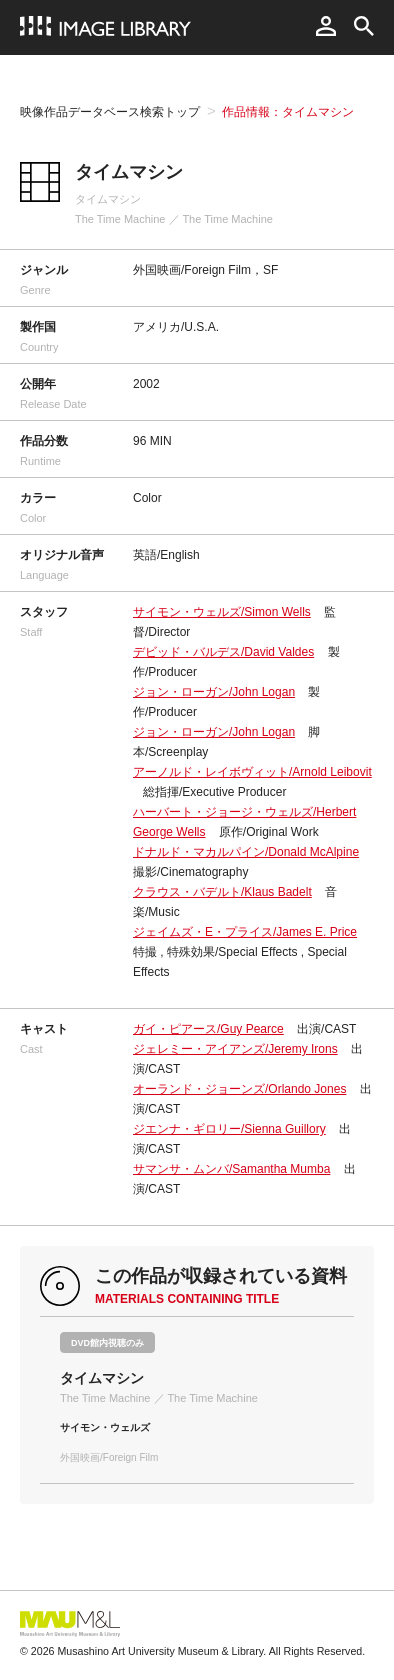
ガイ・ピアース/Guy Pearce (208, 1029)
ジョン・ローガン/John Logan (214, 692)
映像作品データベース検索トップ (110, 112)
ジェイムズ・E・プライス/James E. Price (245, 932)
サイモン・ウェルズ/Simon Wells (222, 612)
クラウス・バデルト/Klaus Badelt (222, 892)
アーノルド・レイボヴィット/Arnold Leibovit (252, 772)
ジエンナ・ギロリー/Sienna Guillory (229, 1129)
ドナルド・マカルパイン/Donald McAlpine (246, 852)
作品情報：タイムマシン (288, 112)
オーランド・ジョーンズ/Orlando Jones (239, 1089)
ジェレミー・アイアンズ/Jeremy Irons (235, 1049)
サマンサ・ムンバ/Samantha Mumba (231, 1169)
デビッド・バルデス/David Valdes (223, 652)
